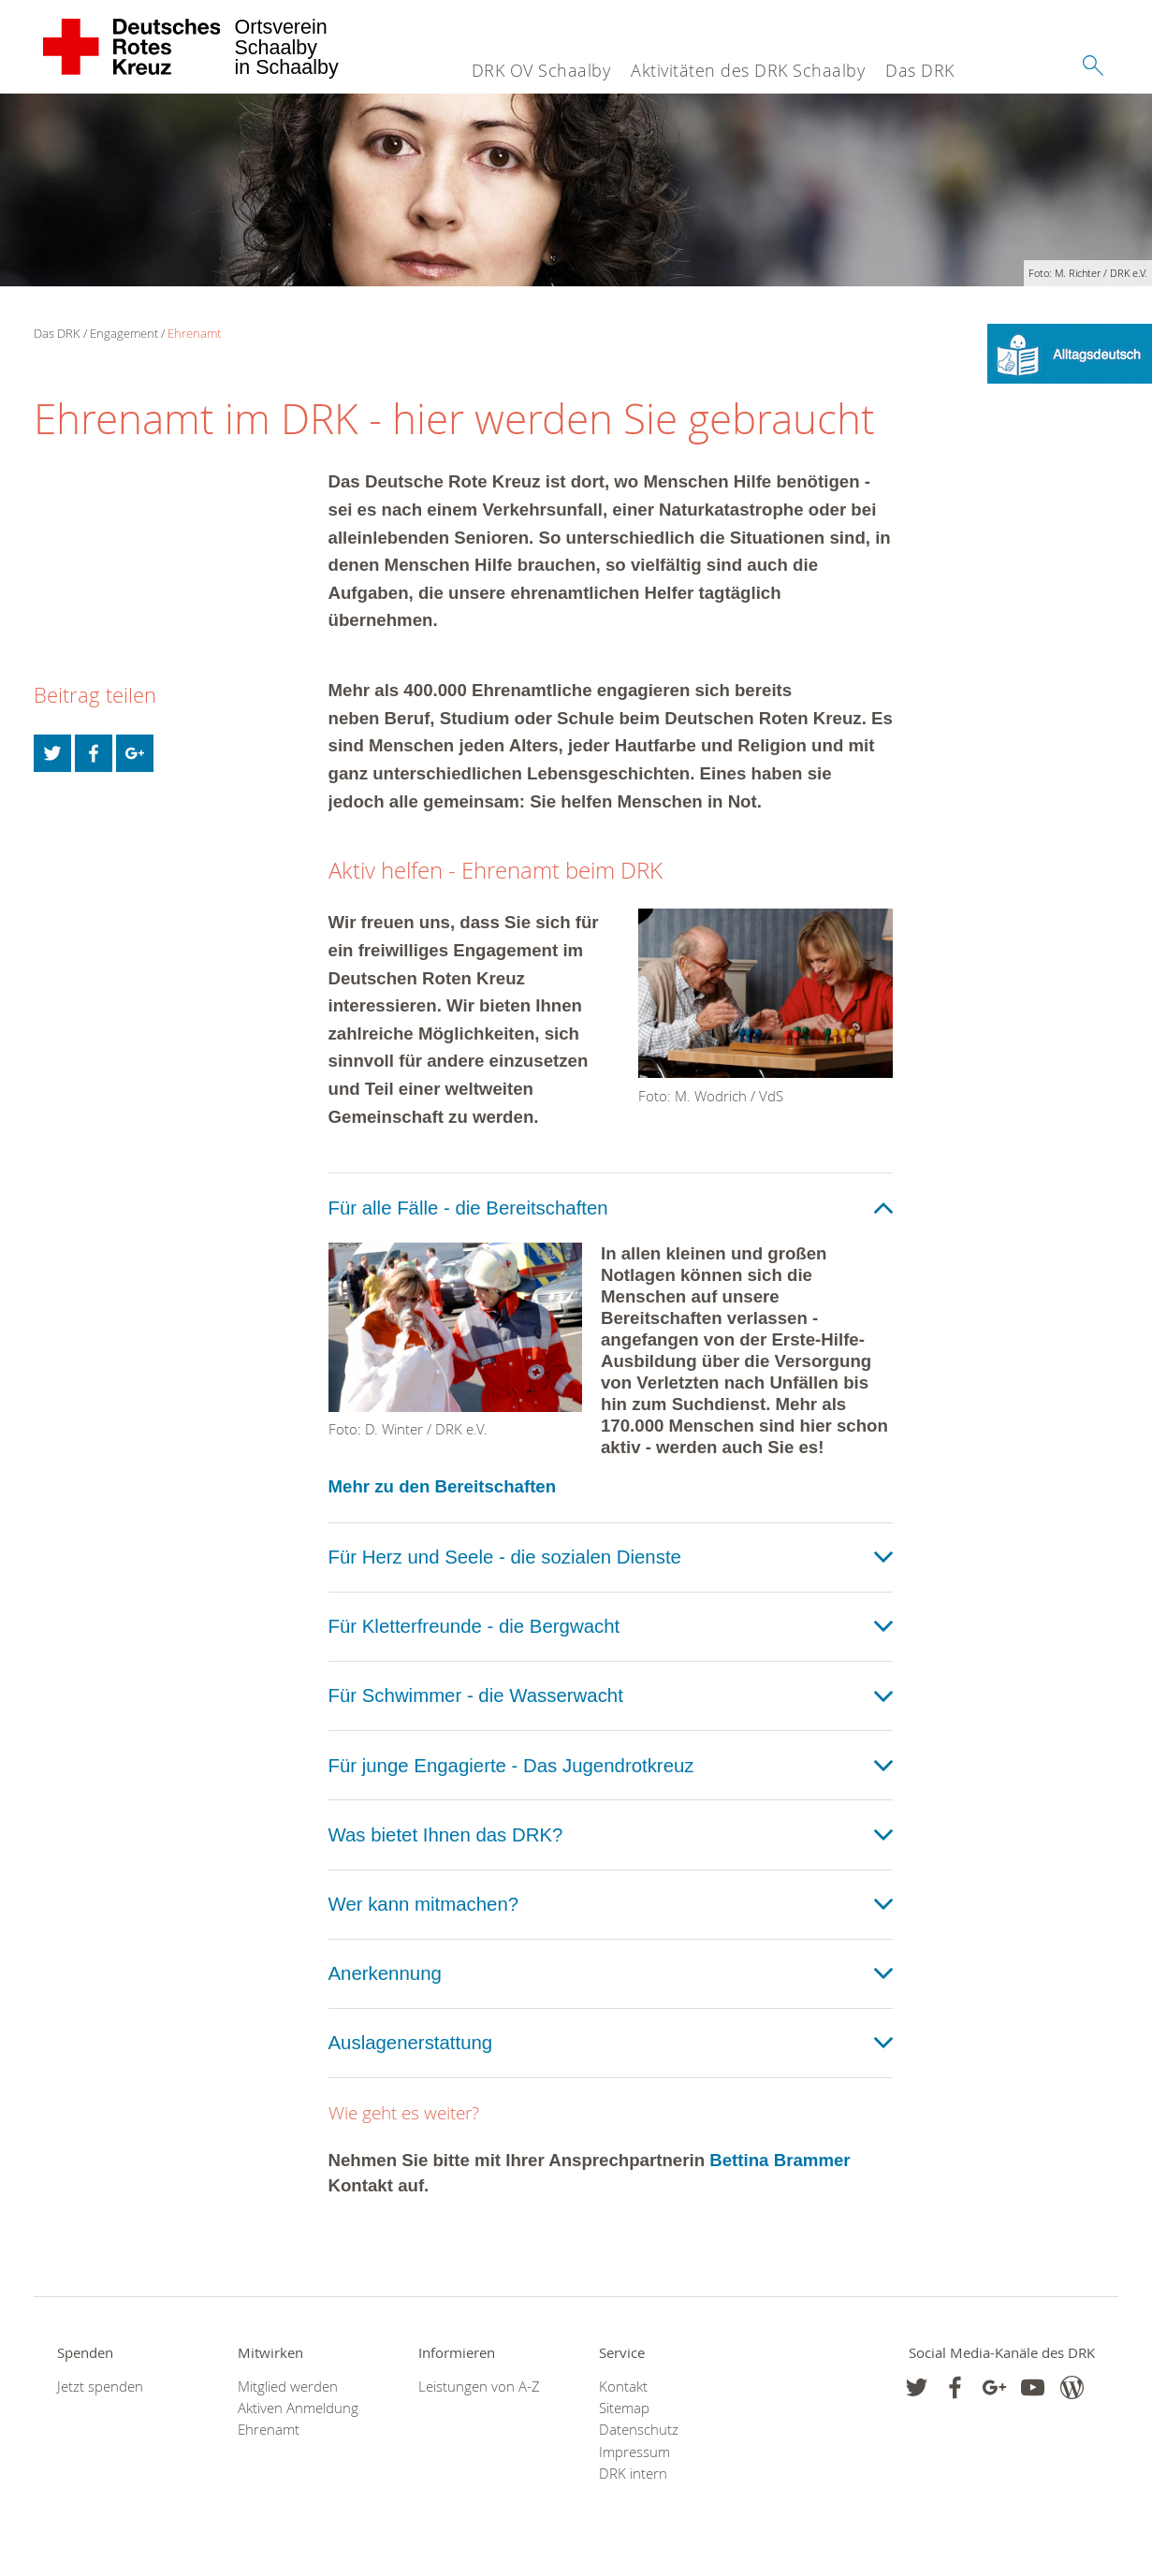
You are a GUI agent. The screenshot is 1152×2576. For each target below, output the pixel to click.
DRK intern (633, 2473)
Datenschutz (638, 2429)
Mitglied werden (288, 2386)
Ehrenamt (194, 333)
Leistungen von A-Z (479, 2386)
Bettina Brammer (779, 2160)
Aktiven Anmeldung (298, 2408)
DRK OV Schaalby (541, 70)
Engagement (124, 333)
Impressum (634, 2452)
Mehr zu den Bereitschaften (442, 1486)
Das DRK (920, 70)
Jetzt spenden (100, 2386)
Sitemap (624, 2408)
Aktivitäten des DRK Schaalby (748, 70)
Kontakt (623, 2386)
